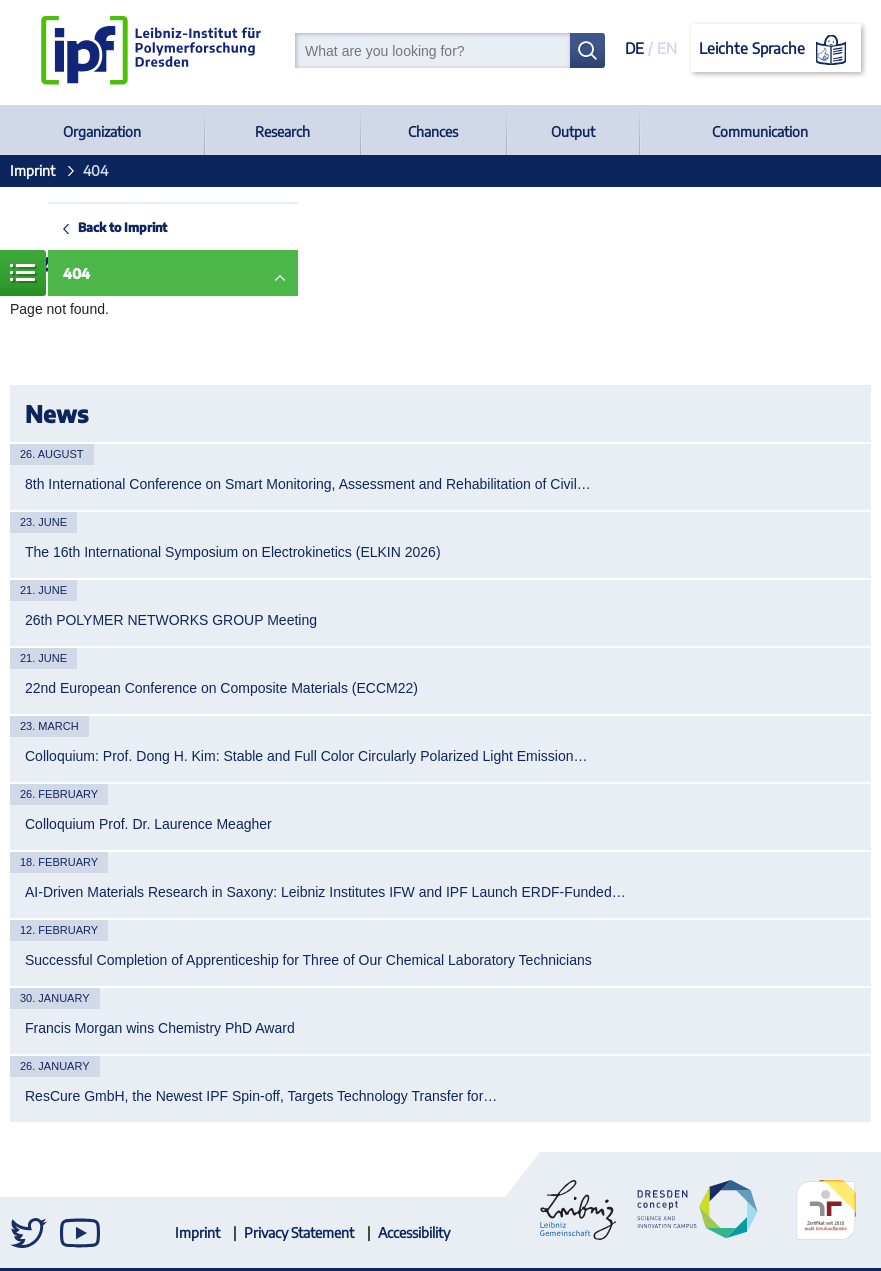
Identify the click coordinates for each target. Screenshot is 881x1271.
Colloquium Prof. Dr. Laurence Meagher (148, 824)
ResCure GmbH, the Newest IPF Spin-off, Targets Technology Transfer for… (261, 1096)
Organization (102, 131)
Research (282, 131)
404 (76, 273)
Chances (433, 131)
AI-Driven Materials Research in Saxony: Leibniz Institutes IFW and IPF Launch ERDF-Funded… (325, 892)
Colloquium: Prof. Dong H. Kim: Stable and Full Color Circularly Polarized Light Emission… (306, 756)
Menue (23, 273)
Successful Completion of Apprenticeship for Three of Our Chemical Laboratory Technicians (308, 960)
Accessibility (414, 1232)
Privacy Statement (299, 1232)
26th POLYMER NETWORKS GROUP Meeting (171, 620)
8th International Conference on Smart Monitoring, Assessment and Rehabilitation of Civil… (308, 484)
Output (573, 131)
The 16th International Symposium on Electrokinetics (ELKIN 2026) (233, 552)
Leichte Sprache (776, 50)
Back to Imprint (122, 227)
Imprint (32, 170)
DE (634, 48)
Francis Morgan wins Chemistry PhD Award (160, 1028)
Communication (760, 131)
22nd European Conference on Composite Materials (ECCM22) (221, 688)
